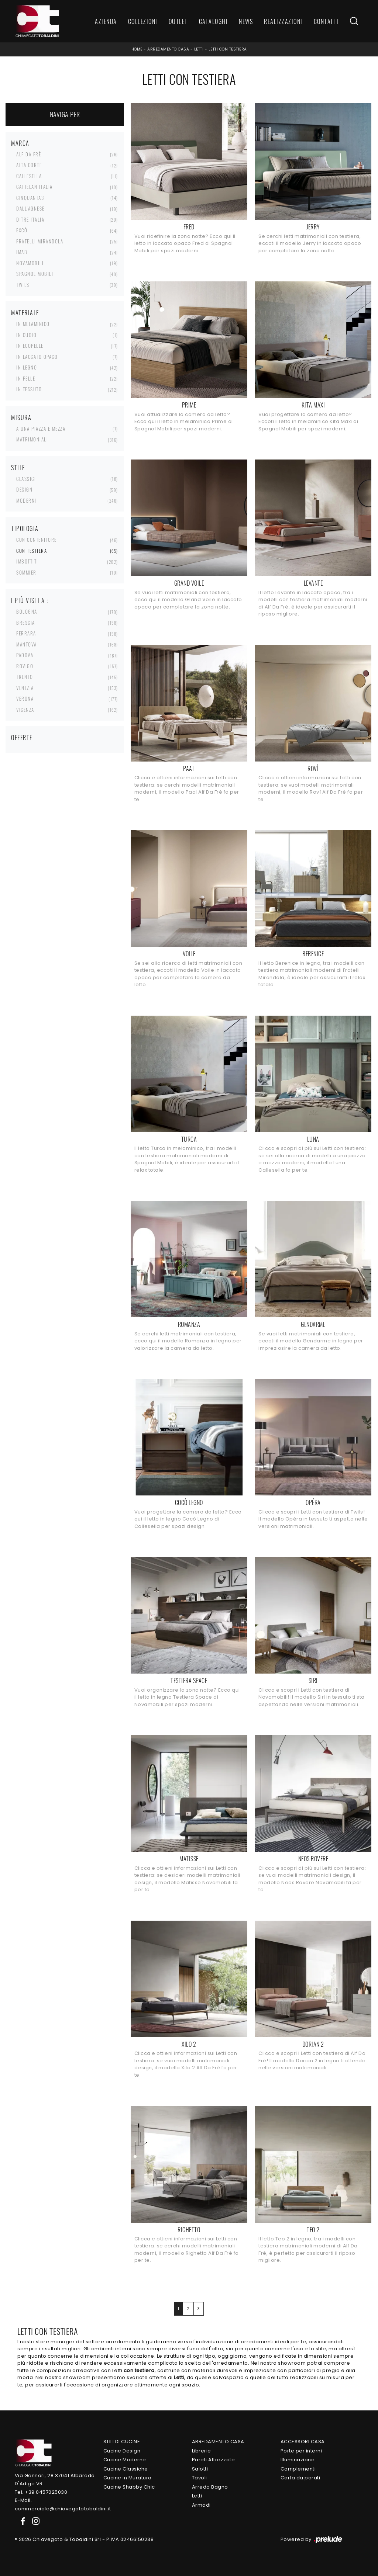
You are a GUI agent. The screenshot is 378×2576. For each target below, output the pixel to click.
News (246, 21)
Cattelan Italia (34, 186)
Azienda (106, 21)
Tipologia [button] (25, 528)
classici (26, 478)
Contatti (326, 21)
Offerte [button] (21, 738)
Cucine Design (122, 2450)
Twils (23, 284)
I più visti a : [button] (29, 600)
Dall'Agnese (30, 208)
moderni (26, 500)
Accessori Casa (303, 2441)
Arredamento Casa (168, 49)
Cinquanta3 (30, 197)
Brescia (25, 622)
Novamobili (30, 263)
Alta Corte (29, 165)
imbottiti (27, 561)
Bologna (26, 611)
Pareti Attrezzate (213, 2459)
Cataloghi (213, 21)
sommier (26, 572)
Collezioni (143, 21)
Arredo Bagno (210, 2486)
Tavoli (199, 2477)
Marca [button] (20, 143)
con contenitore (36, 539)
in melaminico (33, 323)
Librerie (201, 2450)
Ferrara (26, 633)
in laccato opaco (37, 356)
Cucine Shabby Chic (129, 2486)
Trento (24, 676)
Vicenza (25, 709)
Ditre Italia (30, 219)
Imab (21, 252)
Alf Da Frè (28, 154)
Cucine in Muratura (127, 2477)
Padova (24, 655)
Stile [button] (18, 468)
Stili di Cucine (121, 2441)
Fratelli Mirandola (39, 241)
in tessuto (29, 389)
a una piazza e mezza (40, 428)
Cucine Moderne (124, 2459)
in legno (26, 367)
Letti (199, 49)
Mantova (26, 644)
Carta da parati (300, 2477)
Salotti (200, 2468)
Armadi (201, 2505)
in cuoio (26, 335)
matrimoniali (32, 439)
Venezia (25, 687)
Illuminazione (298, 2459)
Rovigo (24, 666)
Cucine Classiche (125, 2468)
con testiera (31, 550)
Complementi (298, 2468)
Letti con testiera (228, 49)
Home (136, 49)
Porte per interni (301, 2450)
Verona (25, 698)
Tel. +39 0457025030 (41, 2492)
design (24, 489)
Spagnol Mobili (34, 273)
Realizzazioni (283, 21)
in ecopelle (30, 345)
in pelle (25, 378)
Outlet (178, 21)
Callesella (29, 176)
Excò (21, 230)
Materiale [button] (25, 313)
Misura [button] (21, 417)
